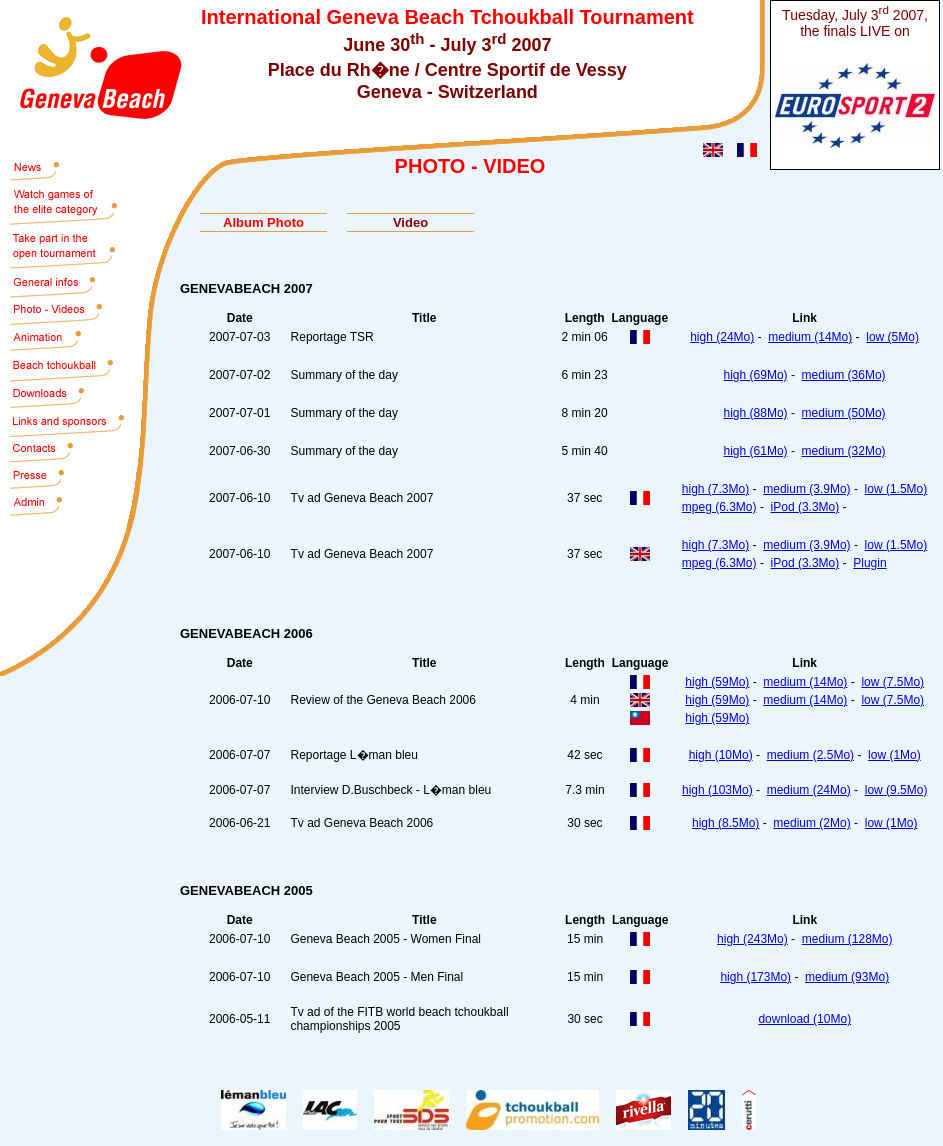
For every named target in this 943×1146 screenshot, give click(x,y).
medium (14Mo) (810, 337)
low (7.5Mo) (892, 682)
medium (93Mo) (847, 977)
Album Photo (263, 222)
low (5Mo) (892, 337)
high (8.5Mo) (725, 823)
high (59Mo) (717, 682)
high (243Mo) (752, 939)
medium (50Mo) (844, 413)
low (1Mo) (894, 755)
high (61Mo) (756, 451)
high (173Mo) (755, 977)
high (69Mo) (756, 375)
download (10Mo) (804, 1019)
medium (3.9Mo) (806, 489)
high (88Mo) (756, 413)
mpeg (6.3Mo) (719, 507)
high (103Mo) (717, 790)
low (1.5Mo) (896, 489)
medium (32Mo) (844, 451)
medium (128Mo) (847, 939)
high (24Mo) (722, 337)
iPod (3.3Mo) (805, 507)
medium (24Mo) (809, 790)
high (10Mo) (721, 755)
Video (410, 222)
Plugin (869, 563)
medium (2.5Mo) (810, 755)
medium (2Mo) (811, 823)
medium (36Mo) (844, 375)
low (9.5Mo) (896, 790)
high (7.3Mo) (715, 489)
